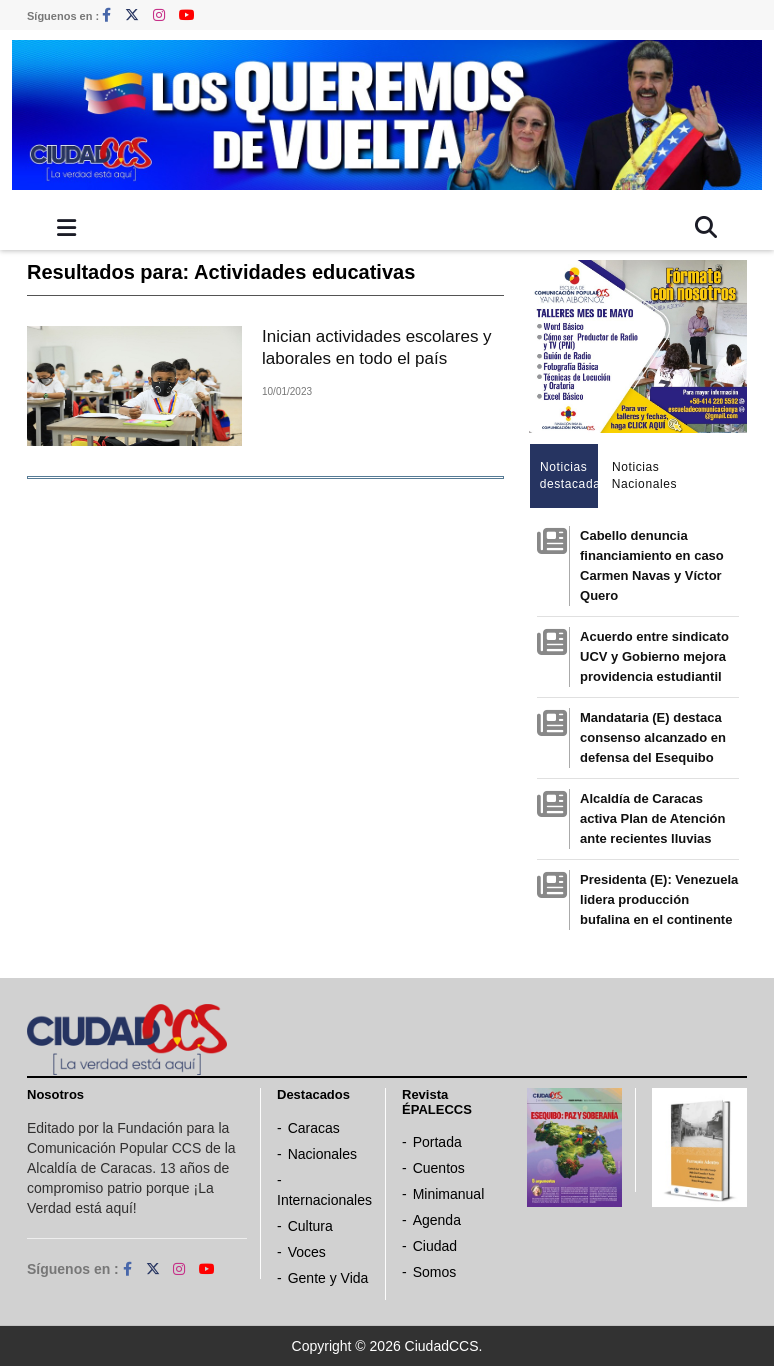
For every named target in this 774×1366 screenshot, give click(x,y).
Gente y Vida (328, 1278)
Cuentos (439, 1168)
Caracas (314, 1128)
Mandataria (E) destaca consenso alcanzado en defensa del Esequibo (653, 737)
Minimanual (449, 1194)
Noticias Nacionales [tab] (641, 475)
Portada (437, 1142)
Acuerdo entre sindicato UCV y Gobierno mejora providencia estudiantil (654, 656)
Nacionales (322, 1154)
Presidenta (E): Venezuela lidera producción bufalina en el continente (659, 899)
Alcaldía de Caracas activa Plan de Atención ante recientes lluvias (652, 818)
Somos (435, 1272)
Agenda (437, 1220)
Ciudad (435, 1246)
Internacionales (324, 1200)
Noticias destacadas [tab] (569, 475)
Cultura (310, 1226)
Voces (307, 1252)
